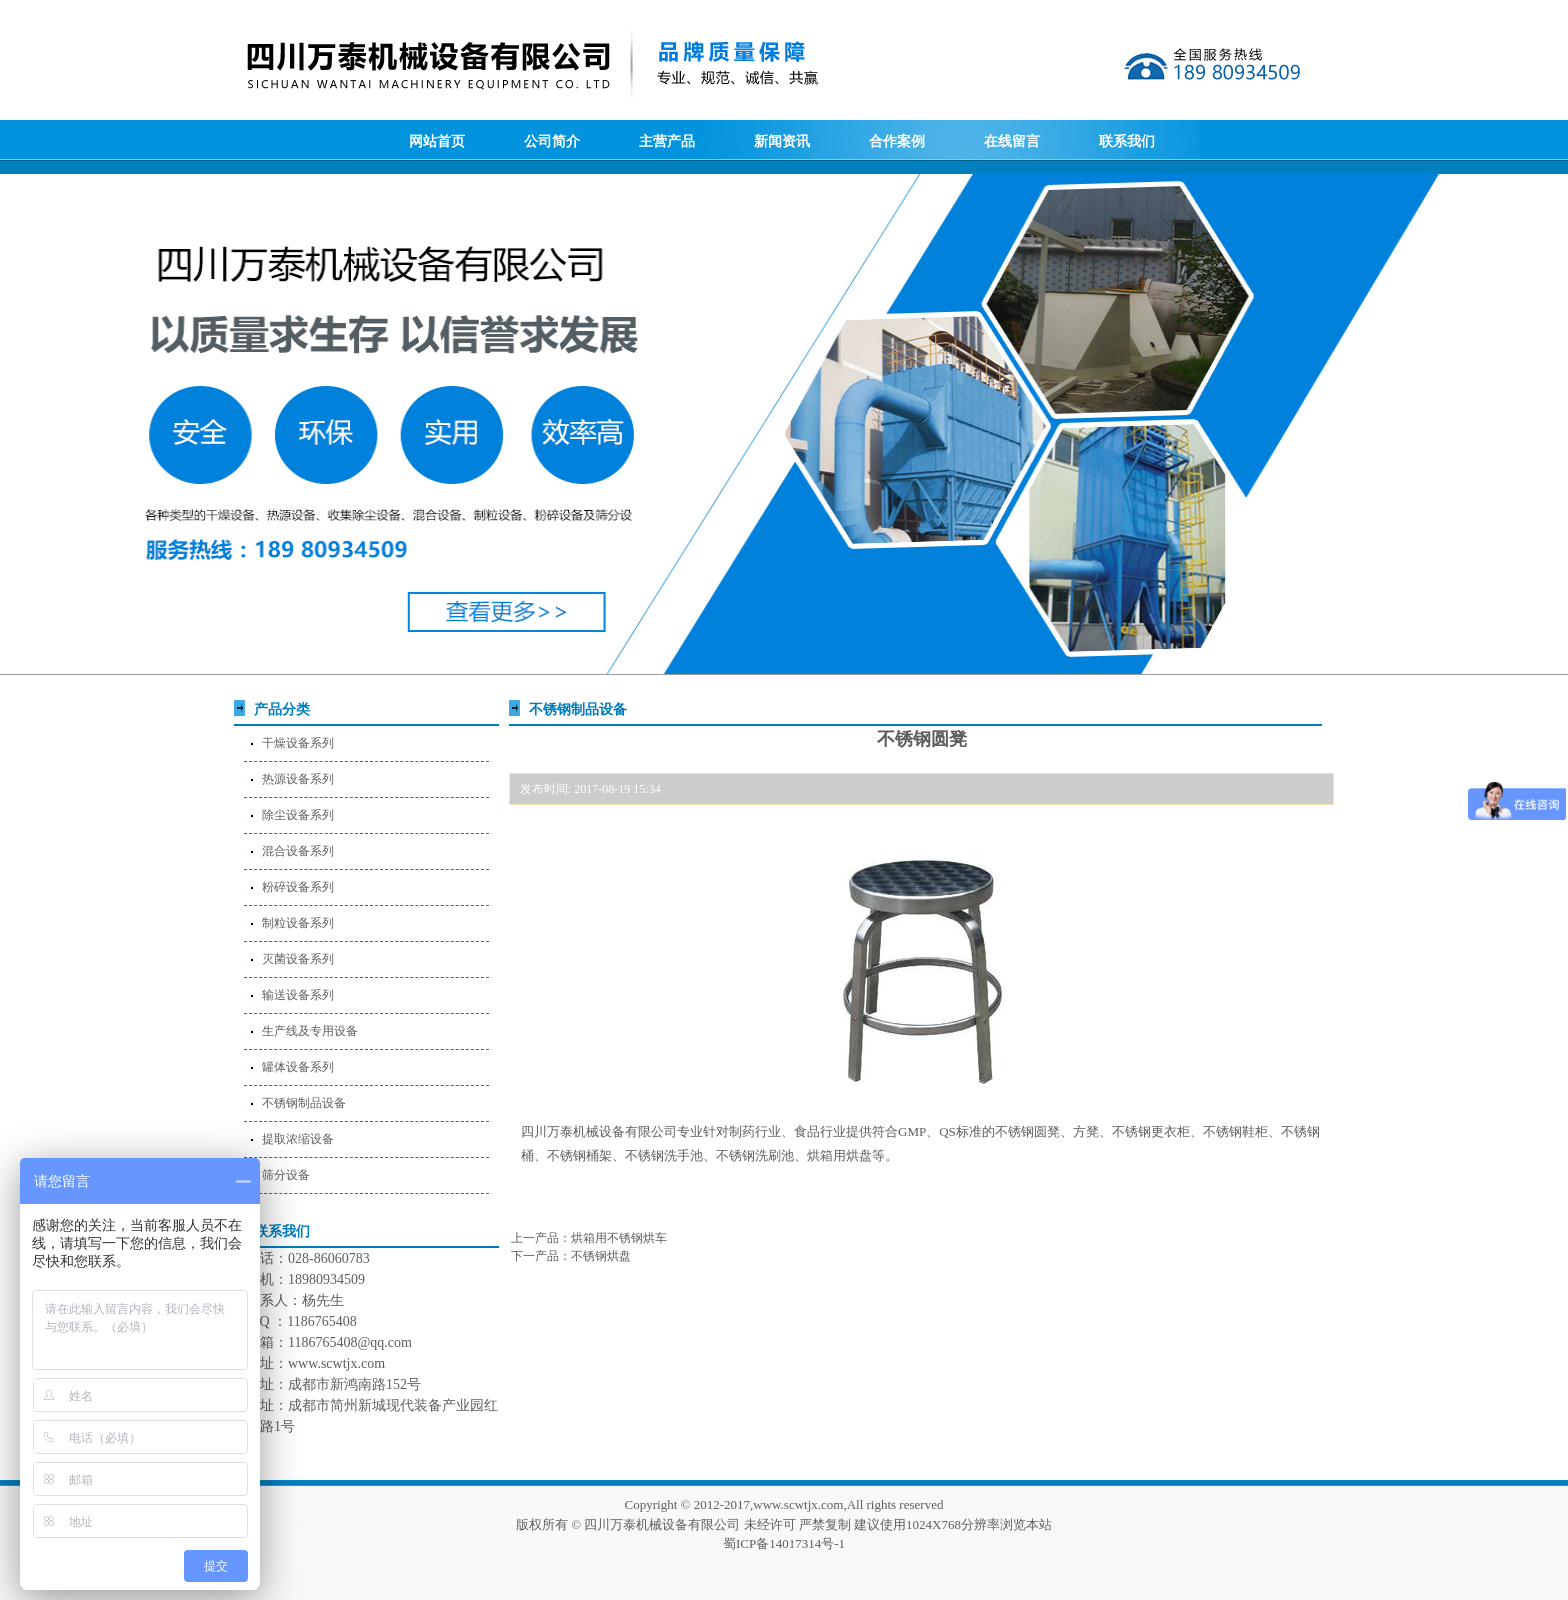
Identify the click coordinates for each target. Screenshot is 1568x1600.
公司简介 (552, 141)
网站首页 (437, 141)
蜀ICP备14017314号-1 (784, 1543)
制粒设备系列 (298, 923)
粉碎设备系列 (298, 887)
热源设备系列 (298, 779)
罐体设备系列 (298, 1067)
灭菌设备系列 (298, 959)
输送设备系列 (298, 995)
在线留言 (1012, 141)
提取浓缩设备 (298, 1139)
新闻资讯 (782, 141)
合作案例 (897, 141)
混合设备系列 (298, 851)
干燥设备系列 (298, 743)
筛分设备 (286, 1175)
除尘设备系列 (298, 815)
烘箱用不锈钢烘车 (619, 1238)
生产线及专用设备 (310, 1031)
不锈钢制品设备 (304, 1103)
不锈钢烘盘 (601, 1256)
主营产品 (667, 141)
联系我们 (1127, 141)
